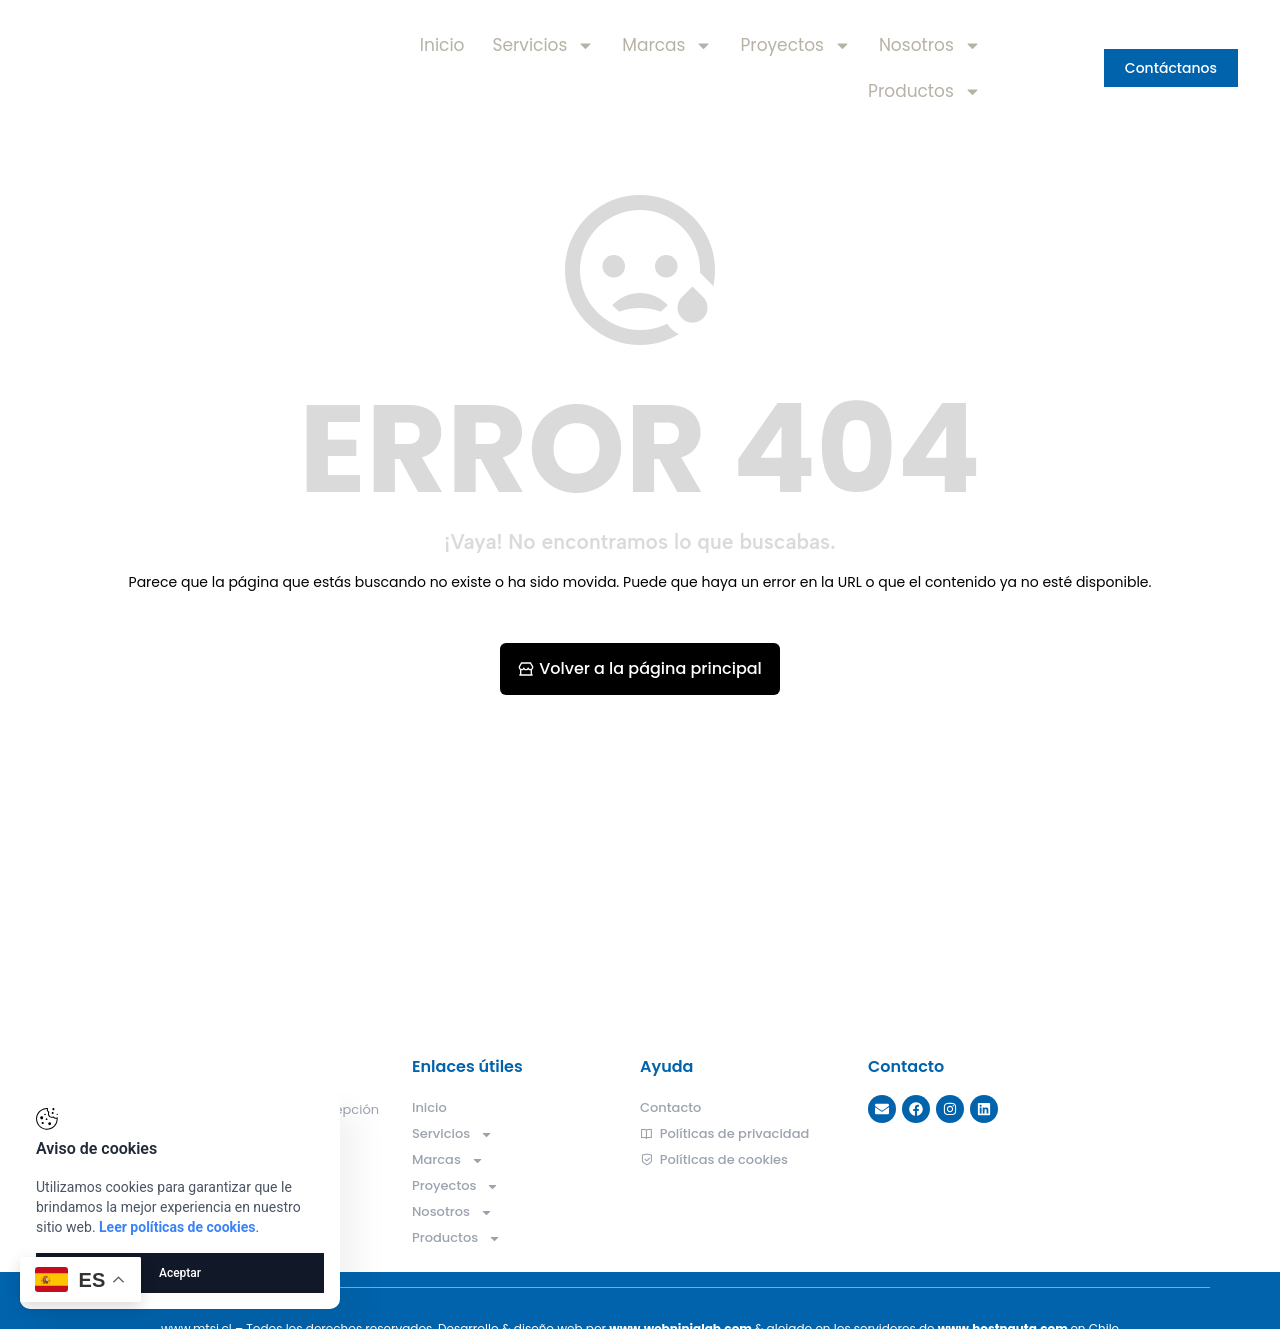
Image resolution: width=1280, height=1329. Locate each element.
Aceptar (180, 1273)
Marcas (667, 45)
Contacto (670, 1107)
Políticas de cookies (714, 1160)
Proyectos (795, 45)
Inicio (442, 45)
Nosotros (930, 45)
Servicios (543, 45)
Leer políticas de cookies (177, 1227)
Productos (924, 91)
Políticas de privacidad (724, 1134)
